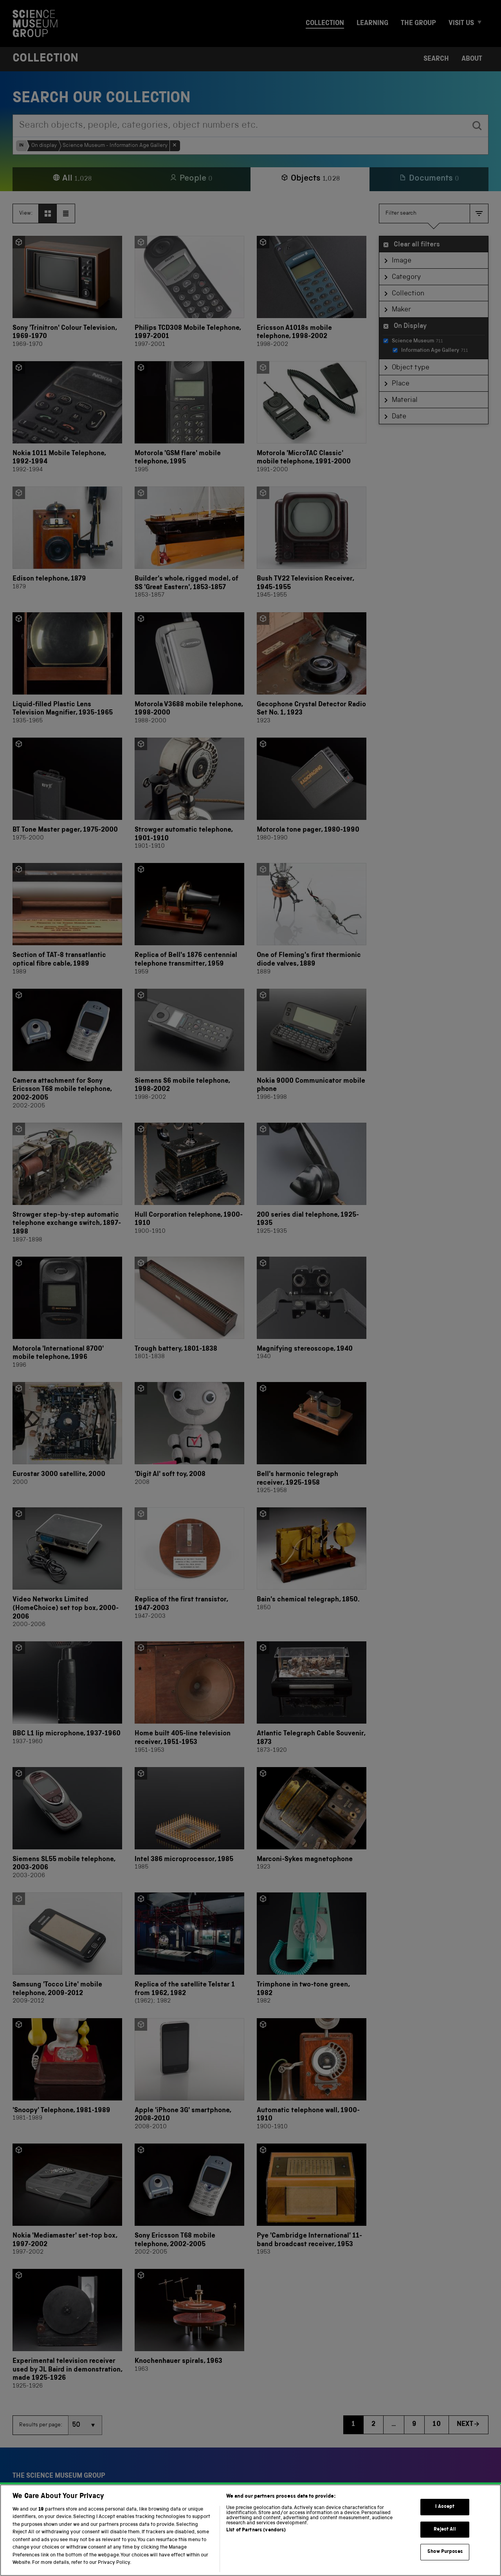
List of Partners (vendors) (256, 2542)
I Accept (444, 2519)
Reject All (445, 2541)
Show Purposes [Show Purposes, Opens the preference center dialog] (445, 2564)
